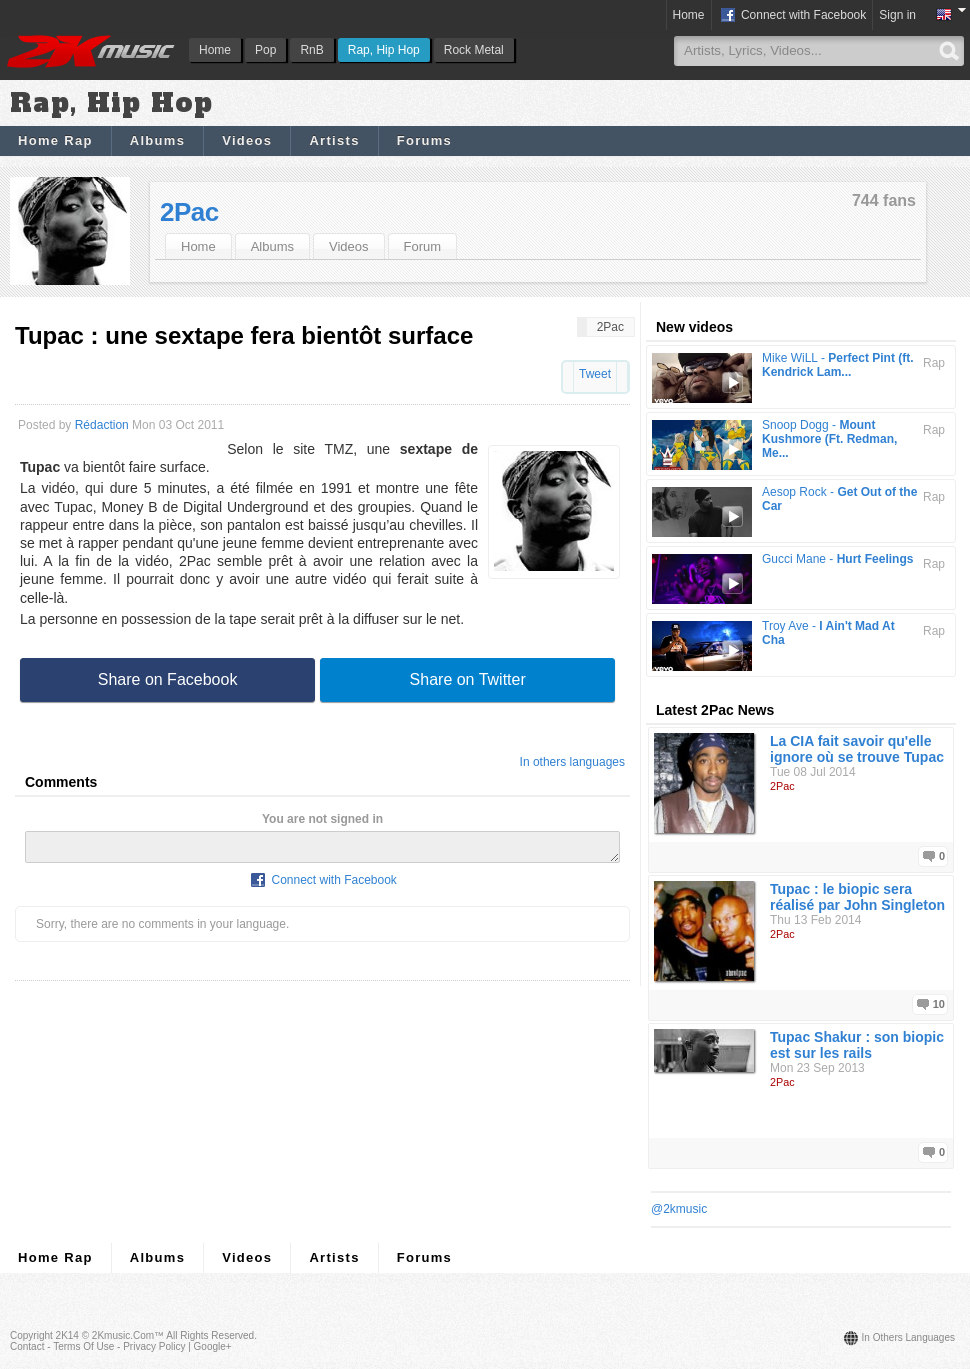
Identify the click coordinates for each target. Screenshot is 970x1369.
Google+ (213, 1346)
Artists (334, 140)
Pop (265, 50)
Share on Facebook (168, 679)
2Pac (189, 212)
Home (215, 50)
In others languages (572, 762)
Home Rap (55, 140)
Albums (157, 140)
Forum (423, 246)
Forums (424, 140)
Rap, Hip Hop (384, 50)
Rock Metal (474, 50)
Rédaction (102, 425)
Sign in (897, 15)
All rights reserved (210, 1335)
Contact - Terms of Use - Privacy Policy (97, 1346)
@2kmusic (679, 1209)
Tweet (595, 374)
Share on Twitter (468, 679)
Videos (247, 140)
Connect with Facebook (792, 16)
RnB (311, 50)
